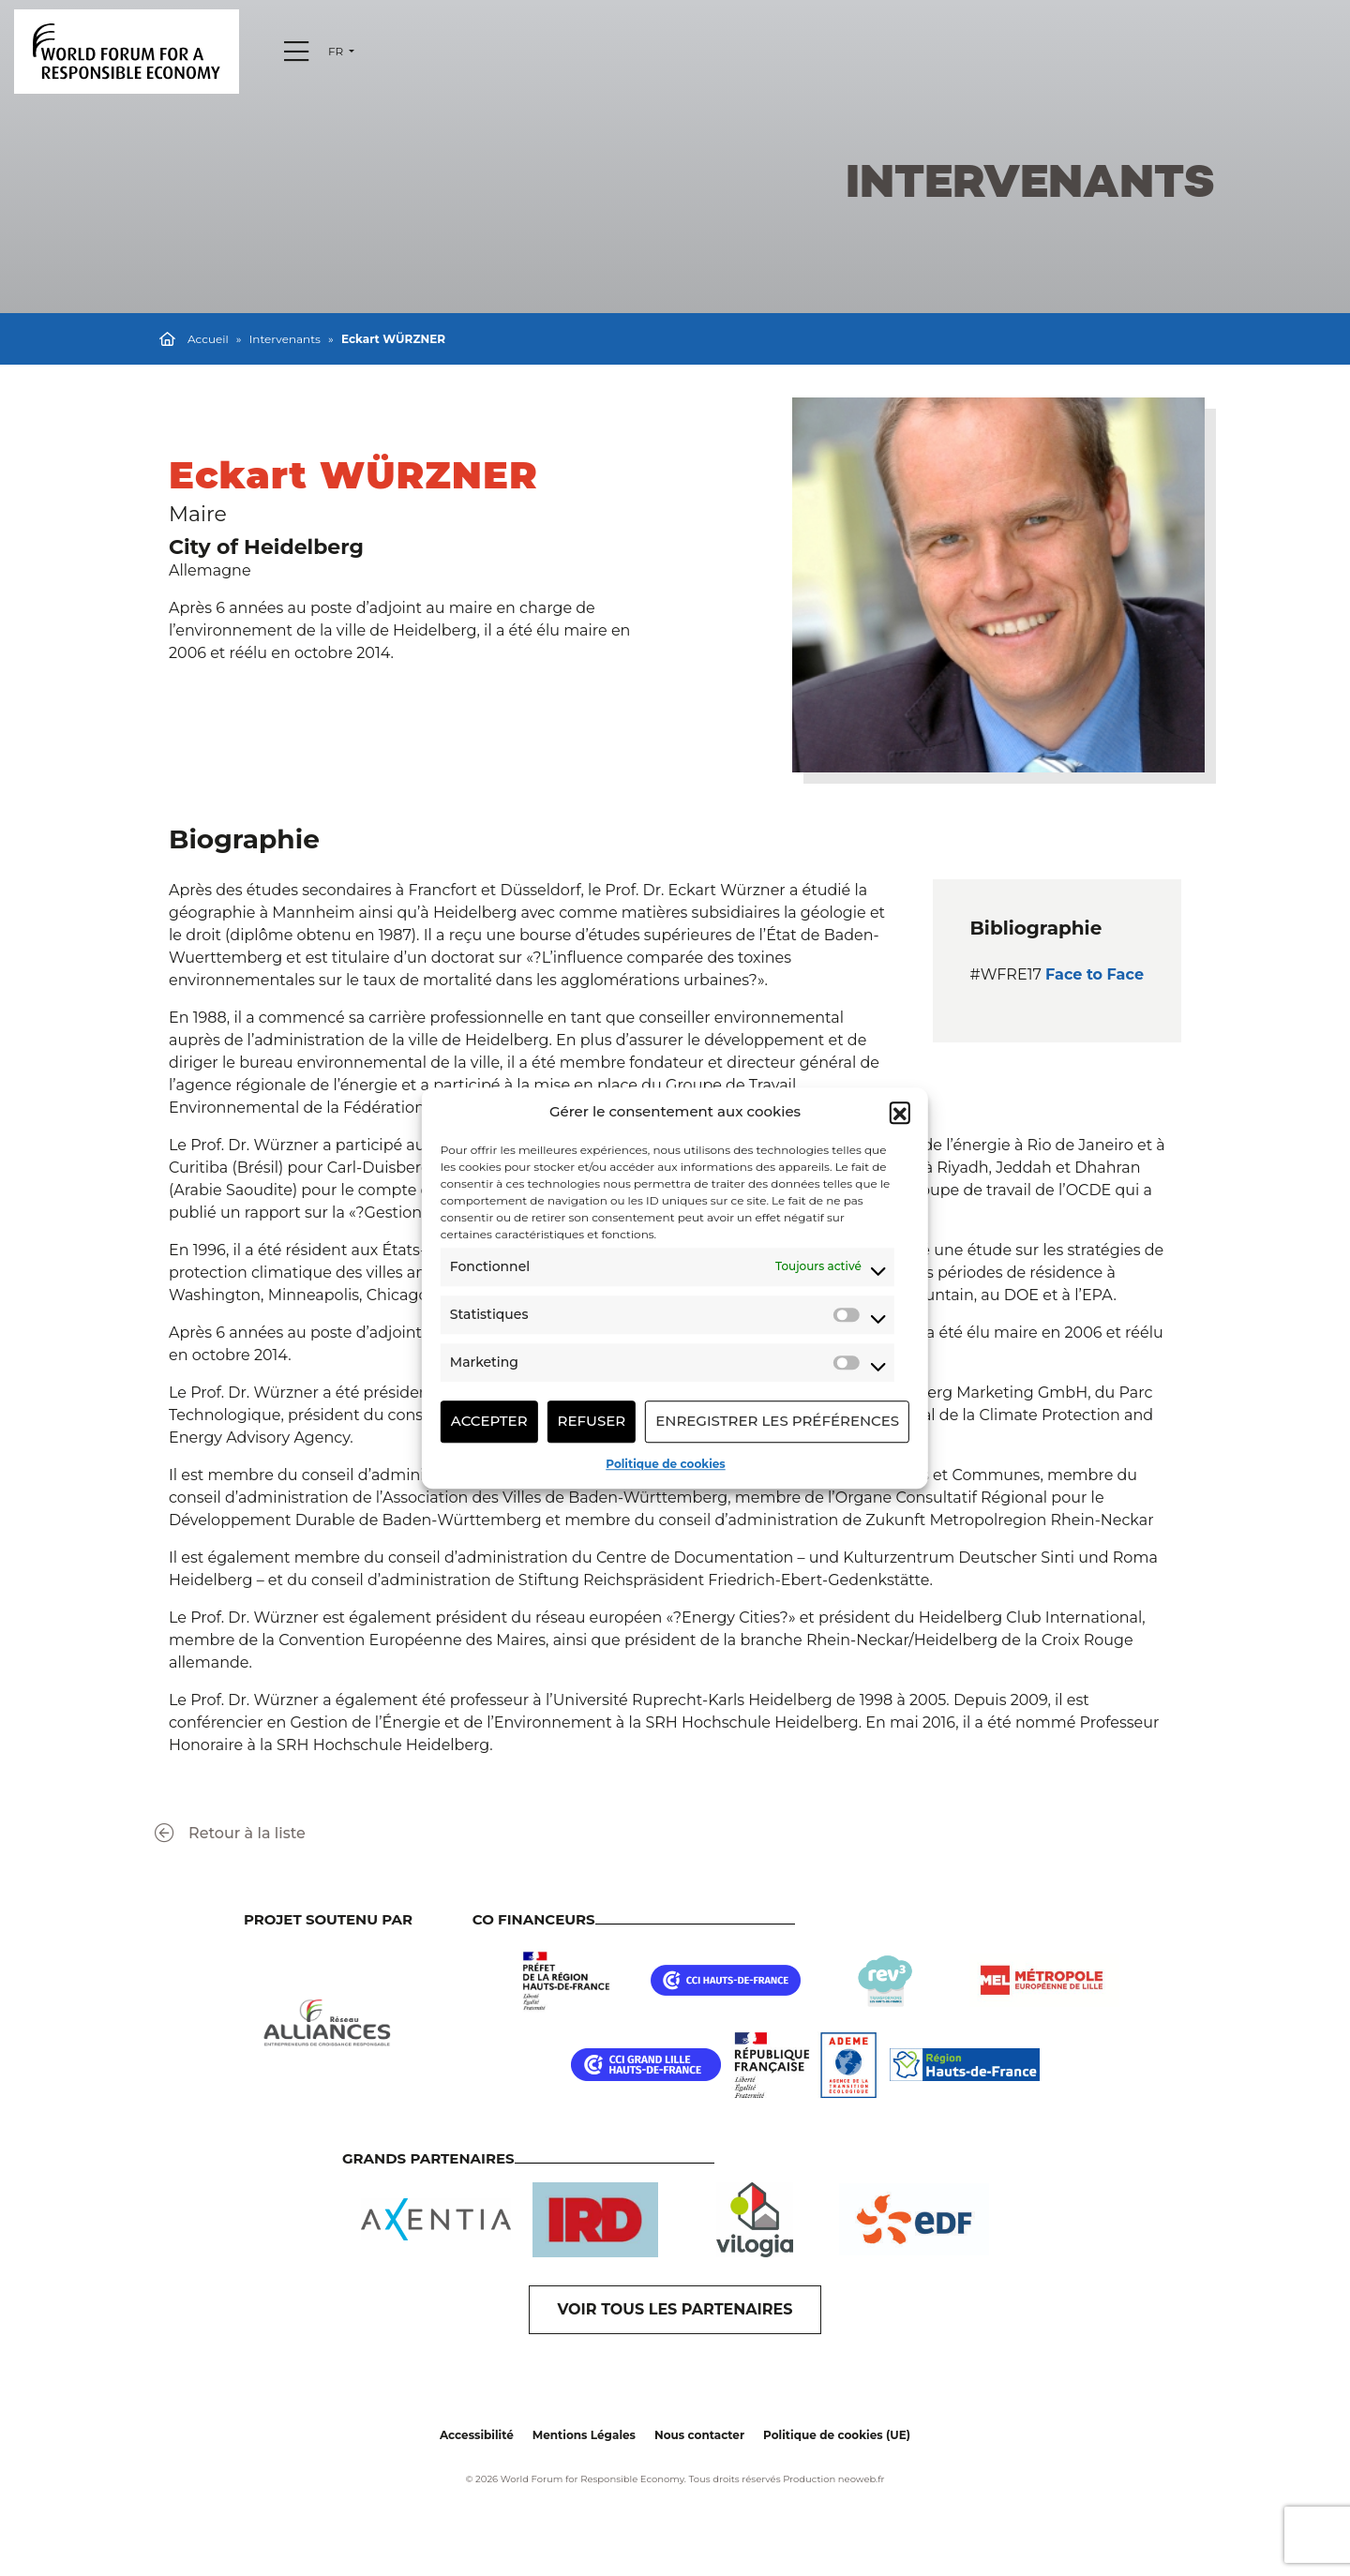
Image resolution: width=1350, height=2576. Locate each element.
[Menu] (296, 51)
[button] (900, 1112)
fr (337, 51)
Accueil (208, 339)
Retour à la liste (230, 1833)
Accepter (489, 1421)
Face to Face (1094, 974)
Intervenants (285, 339)
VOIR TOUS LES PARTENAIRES (675, 2309)
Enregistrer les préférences (777, 1421)
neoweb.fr (861, 2479)
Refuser (592, 1421)
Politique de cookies (665, 1464)
